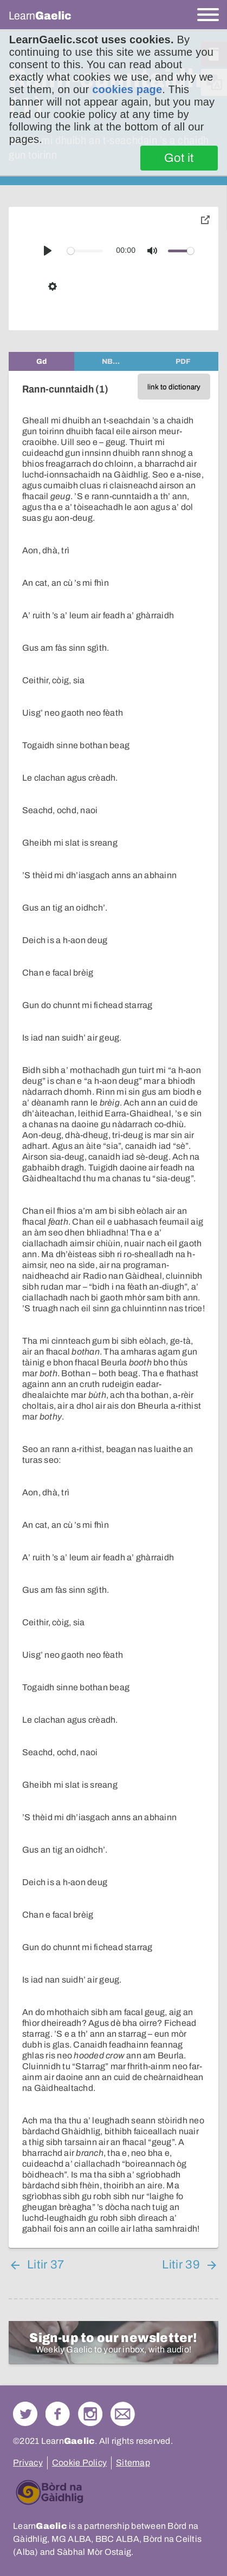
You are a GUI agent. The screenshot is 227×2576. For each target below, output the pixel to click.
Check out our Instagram (90, 2414)
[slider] (85, 251)
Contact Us (123, 2414)
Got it (179, 158)
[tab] (41, 361)
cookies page (127, 89)
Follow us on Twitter (25, 2414)
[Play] (48, 251)
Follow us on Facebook (58, 2414)
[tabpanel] (113, 1309)
